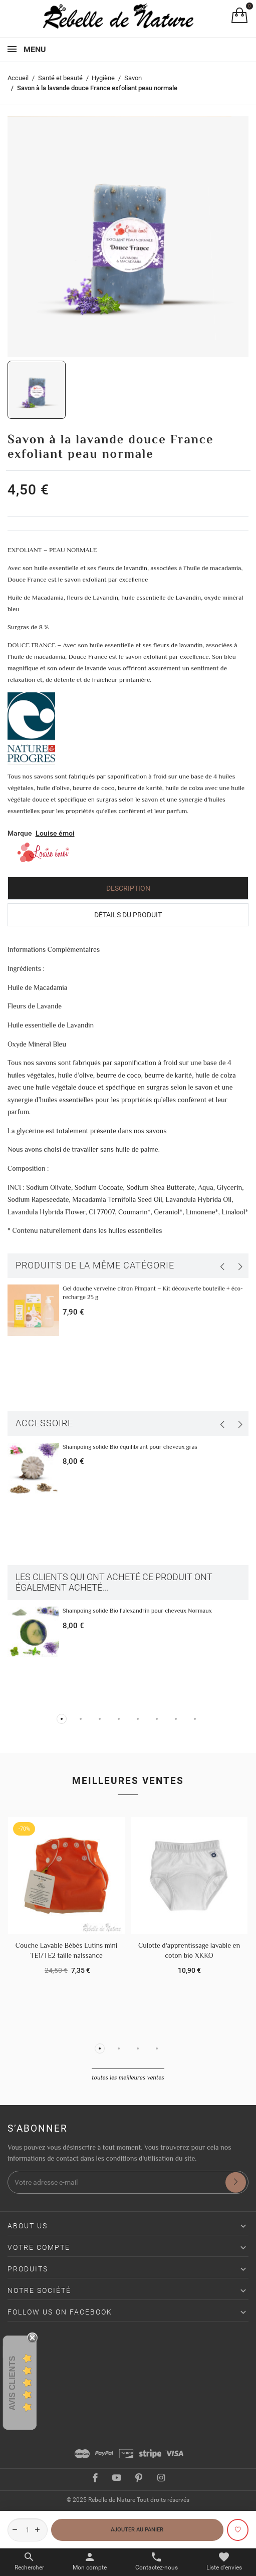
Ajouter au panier (137, 2529)
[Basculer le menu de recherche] (29, 2561)
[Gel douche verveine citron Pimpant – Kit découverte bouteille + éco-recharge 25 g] (33, 1310)
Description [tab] (128, 888)
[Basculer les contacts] (156, 2561)
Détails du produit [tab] (128, 915)
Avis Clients (12, 2383)
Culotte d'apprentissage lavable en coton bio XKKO (189, 1950)
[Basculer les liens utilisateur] (90, 2561)
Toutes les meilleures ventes (128, 2077)
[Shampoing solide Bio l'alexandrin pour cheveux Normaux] (33, 1632)
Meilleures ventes (128, 1780)
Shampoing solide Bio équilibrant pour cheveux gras (130, 1446)
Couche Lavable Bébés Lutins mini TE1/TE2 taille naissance (67, 1950)
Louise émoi (55, 833)
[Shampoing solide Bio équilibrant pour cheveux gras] (33, 1468)
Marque (20, 833)
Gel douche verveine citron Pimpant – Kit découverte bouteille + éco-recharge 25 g (153, 1293)
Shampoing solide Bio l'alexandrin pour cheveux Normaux (137, 1610)
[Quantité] (28, 2529)
